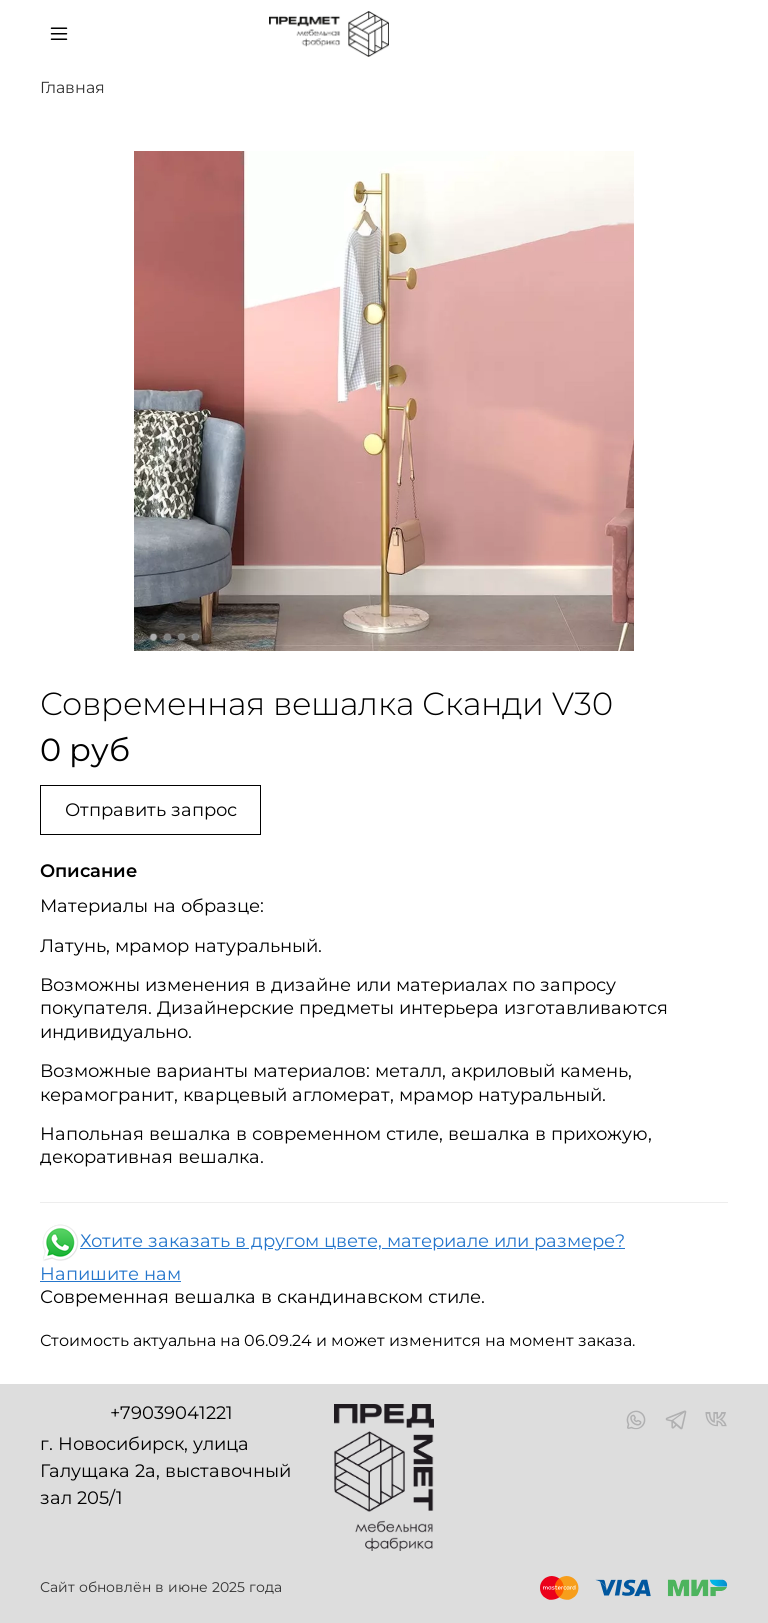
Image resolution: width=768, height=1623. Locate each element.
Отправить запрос (151, 810)
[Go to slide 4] (196, 637)
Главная (72, 87)
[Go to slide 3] (182, 637)
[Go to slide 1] (154, 637)
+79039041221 (171, 1413)
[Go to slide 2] (168, 637)
